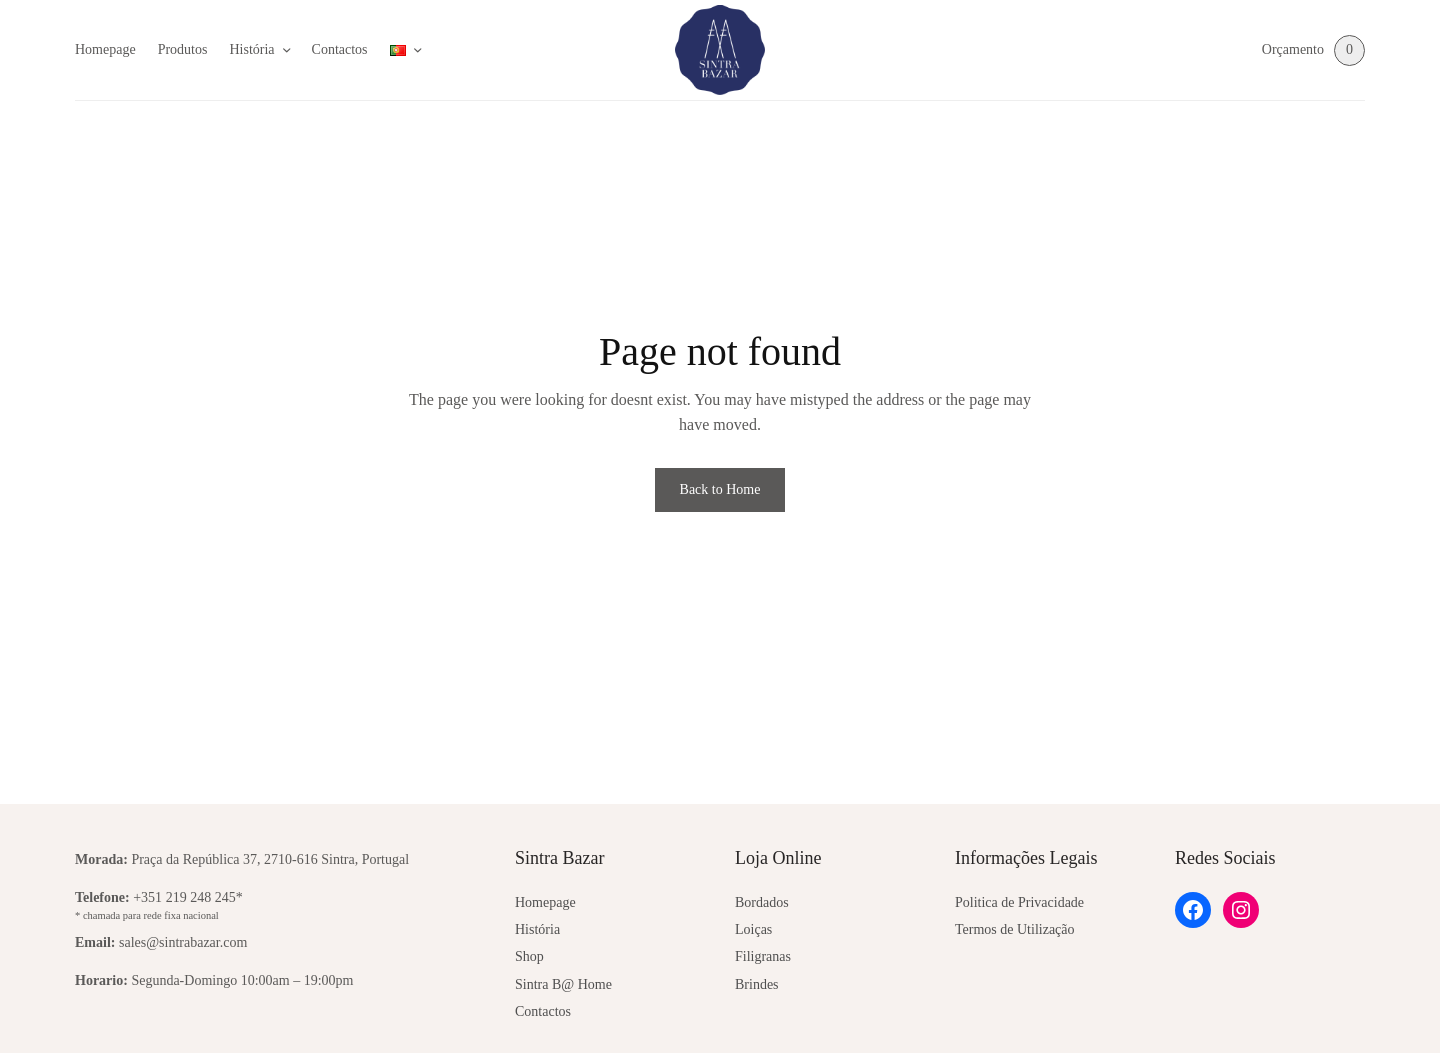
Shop (529, 956)
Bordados (762, 902)
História (251, 49)
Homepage (105, 49)
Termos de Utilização (1015, 929)
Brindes (757, 984)
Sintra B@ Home (563, 984)
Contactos (340, 49)
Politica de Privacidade (1019, 902)
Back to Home (720, 489)
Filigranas (763, 956)
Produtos (183, 49)
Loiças (753, 929)
